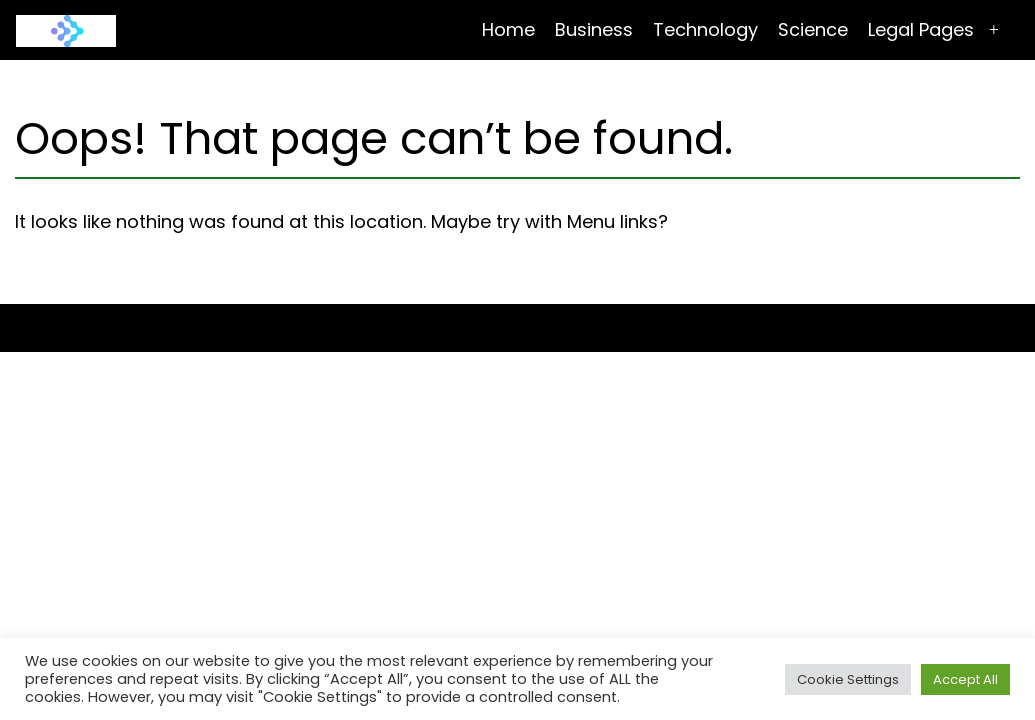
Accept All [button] (965, 679)
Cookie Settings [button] (848, 679)
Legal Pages (921, 29)
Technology (705, 29)
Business (594, 29)
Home (508, 29)
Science (813, 29)
